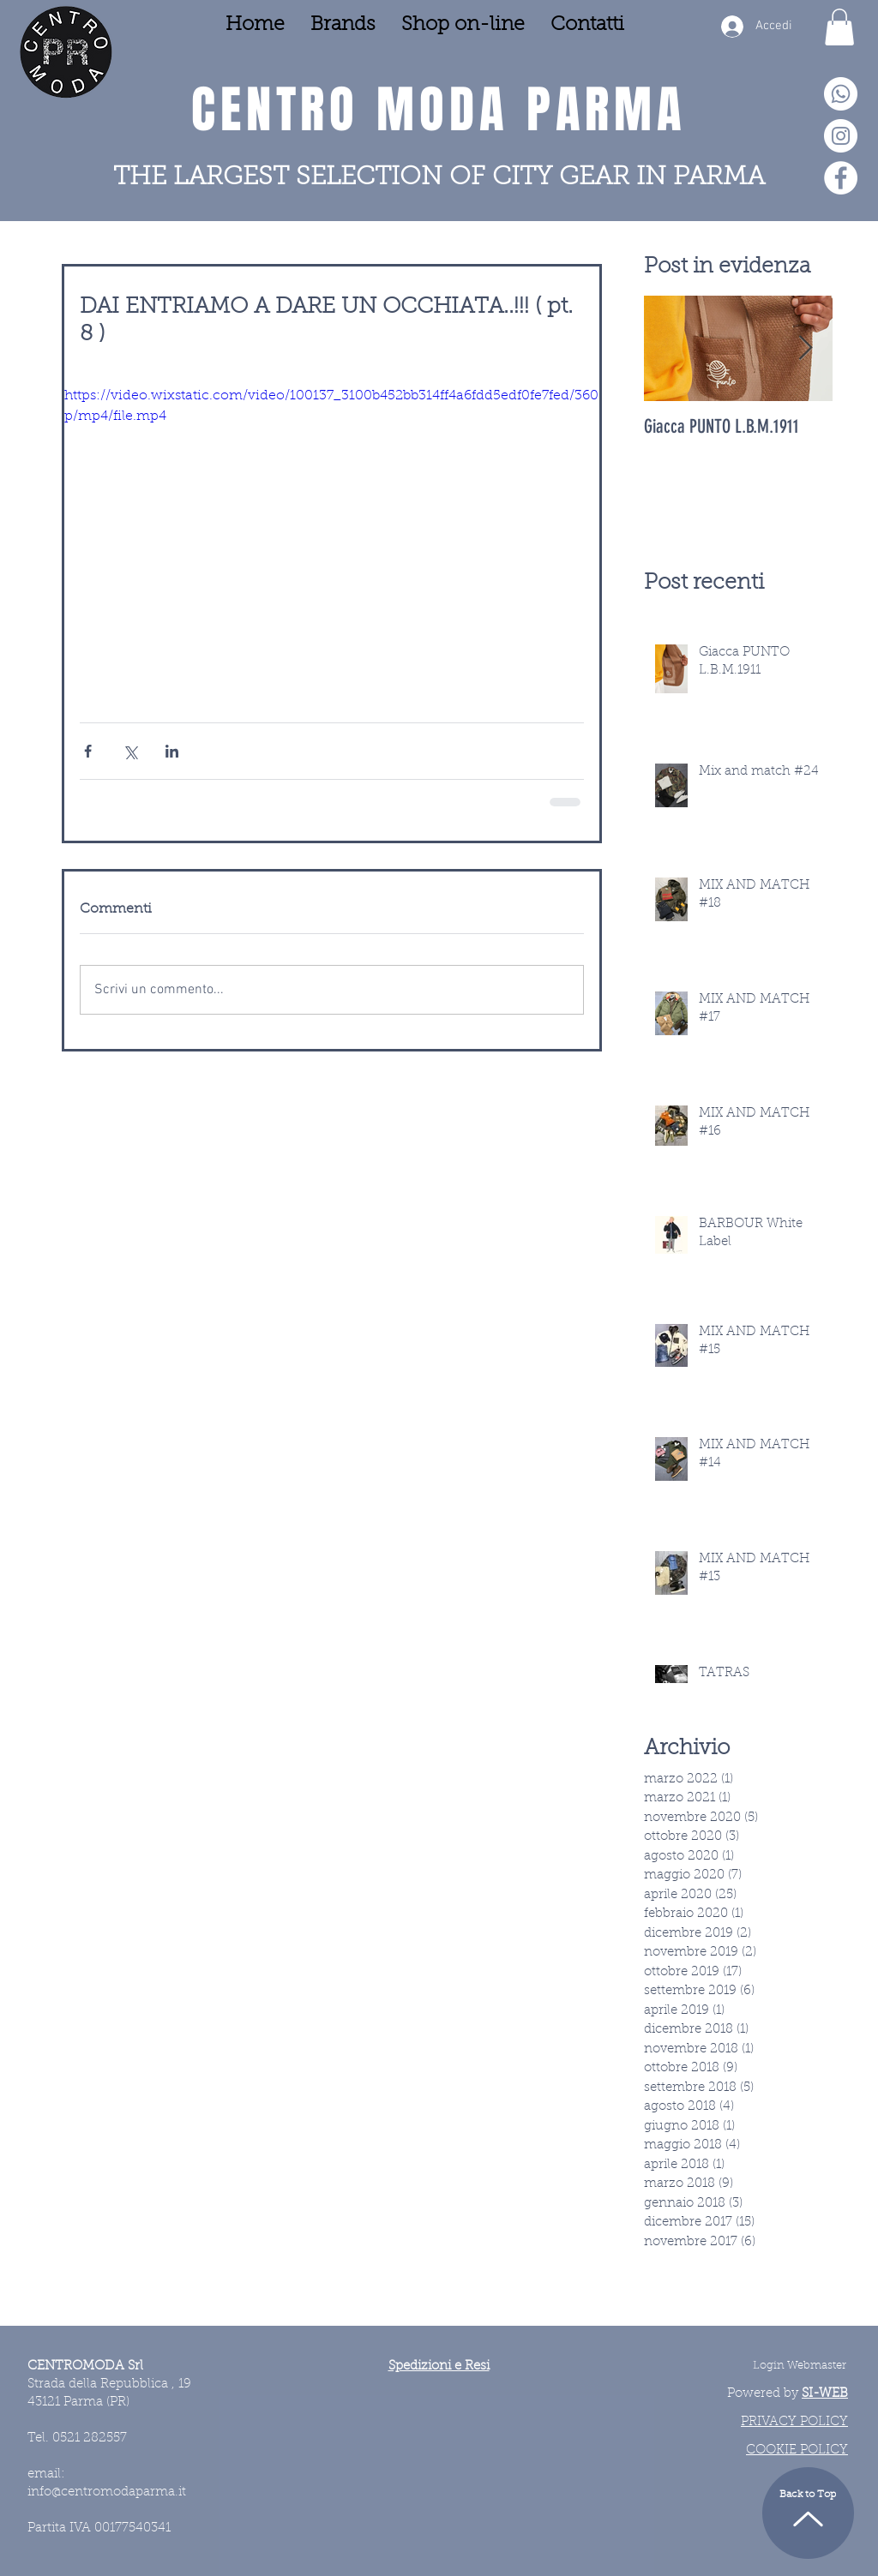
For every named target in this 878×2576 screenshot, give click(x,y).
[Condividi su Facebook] (88, 751)
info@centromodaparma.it (106, 2492)
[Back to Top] (808, 2513)
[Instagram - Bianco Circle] (840, 136)
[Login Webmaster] (799, 2366)
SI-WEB (825, 2393)
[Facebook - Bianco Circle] (840, 178)
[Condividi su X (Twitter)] (130, 751)
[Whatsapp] (840, 94)
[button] (839, 27)
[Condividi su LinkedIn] (172, 751)
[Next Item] (805, 348)
